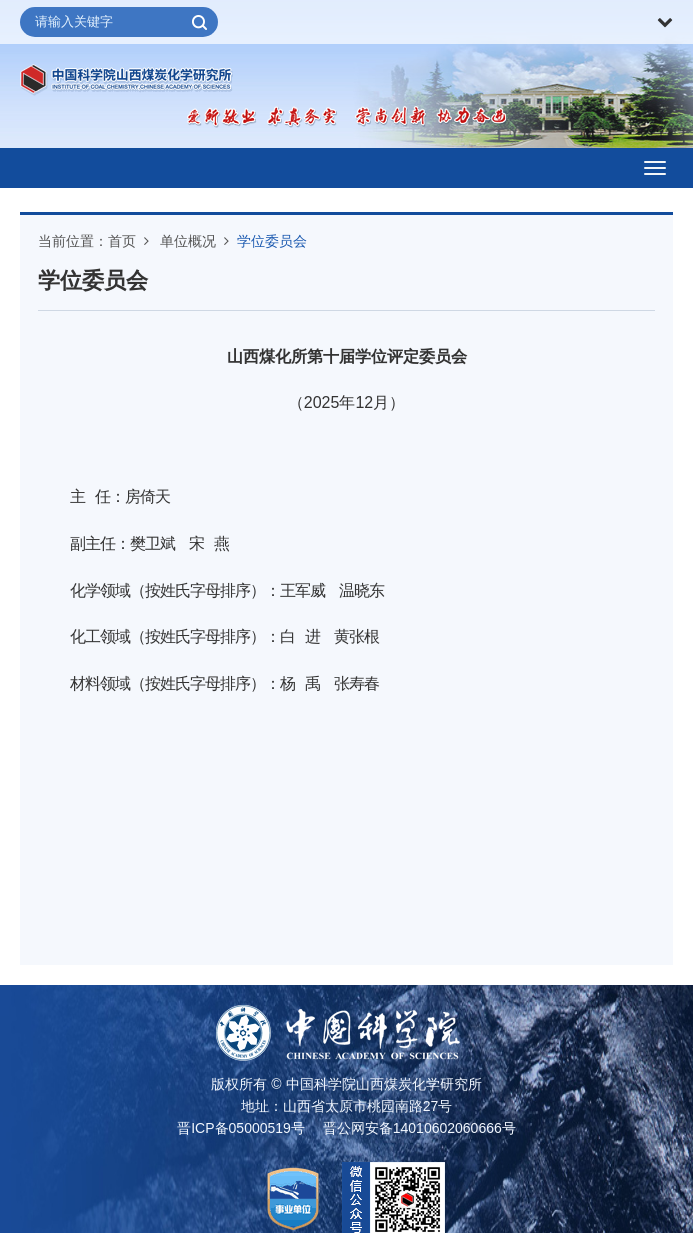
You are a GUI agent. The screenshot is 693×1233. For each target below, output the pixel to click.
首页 (122, 241)
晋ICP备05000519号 (241, 1128)
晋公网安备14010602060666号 (419, 1128)
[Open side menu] (655, 168)
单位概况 (188, 241)
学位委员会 (272, 241)
